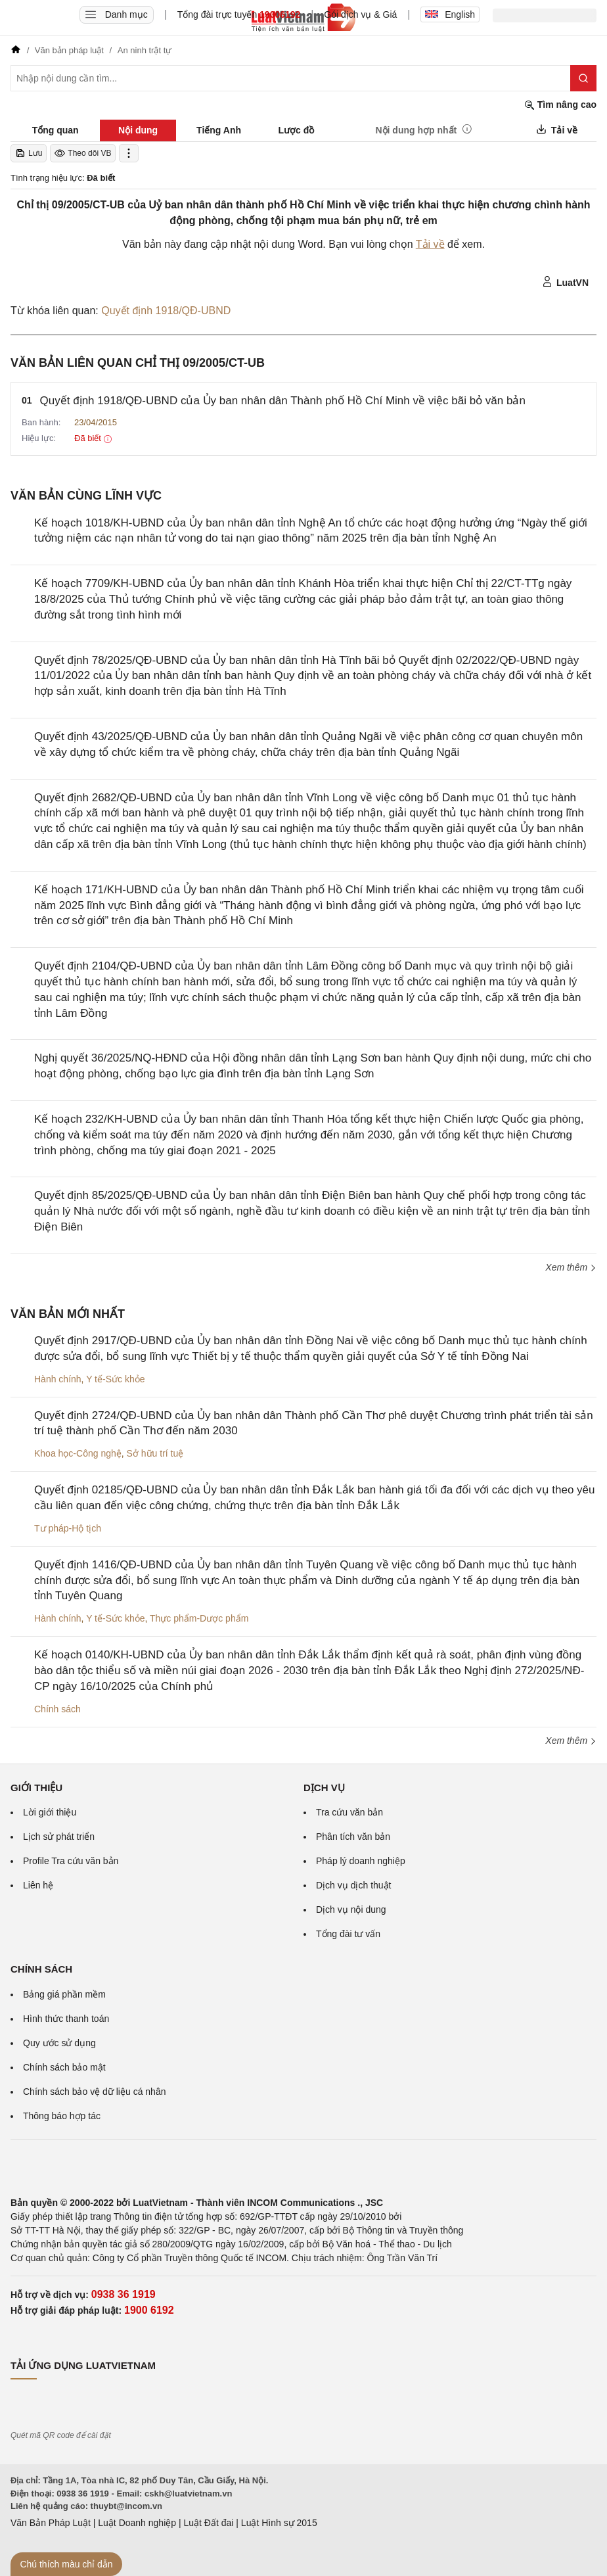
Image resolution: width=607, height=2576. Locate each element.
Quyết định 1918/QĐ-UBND (166, 310)
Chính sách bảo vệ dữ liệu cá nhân (94, 2091)
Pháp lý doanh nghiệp (360, 1861)
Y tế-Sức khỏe (115, 1379)
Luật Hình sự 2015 (279, 2522)
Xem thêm (570, 1267)
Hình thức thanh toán (66, 2018)
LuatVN (565, 282)
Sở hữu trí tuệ (155, 1453)
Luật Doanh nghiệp (137, 2522)
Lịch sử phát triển (59, 1836)
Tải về (430, 244)
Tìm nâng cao (560, 104)
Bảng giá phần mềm (64, 1994)
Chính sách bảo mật (64, 2067)
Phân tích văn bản (353, 1836)
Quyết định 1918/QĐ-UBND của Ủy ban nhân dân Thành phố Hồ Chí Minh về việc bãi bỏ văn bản (283, 400)
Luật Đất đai (208, 2522)
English (450, 14)
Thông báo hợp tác (62, 2116)
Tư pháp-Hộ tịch (67, 1528)
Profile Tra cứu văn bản (70, 1861)
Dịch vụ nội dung (351, 1909)
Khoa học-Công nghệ (78, 1453)
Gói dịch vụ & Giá (360, 14)
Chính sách (57, 1709)
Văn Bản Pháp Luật (51, 2522)
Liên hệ (38, 1885)
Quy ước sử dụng (59, 2043)
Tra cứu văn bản (349, 1812)
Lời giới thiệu (49, 1812)
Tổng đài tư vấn (348, 1934)
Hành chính (57, 1379)
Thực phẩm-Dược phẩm (199, 1618)
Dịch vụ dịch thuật (354, 1885)
